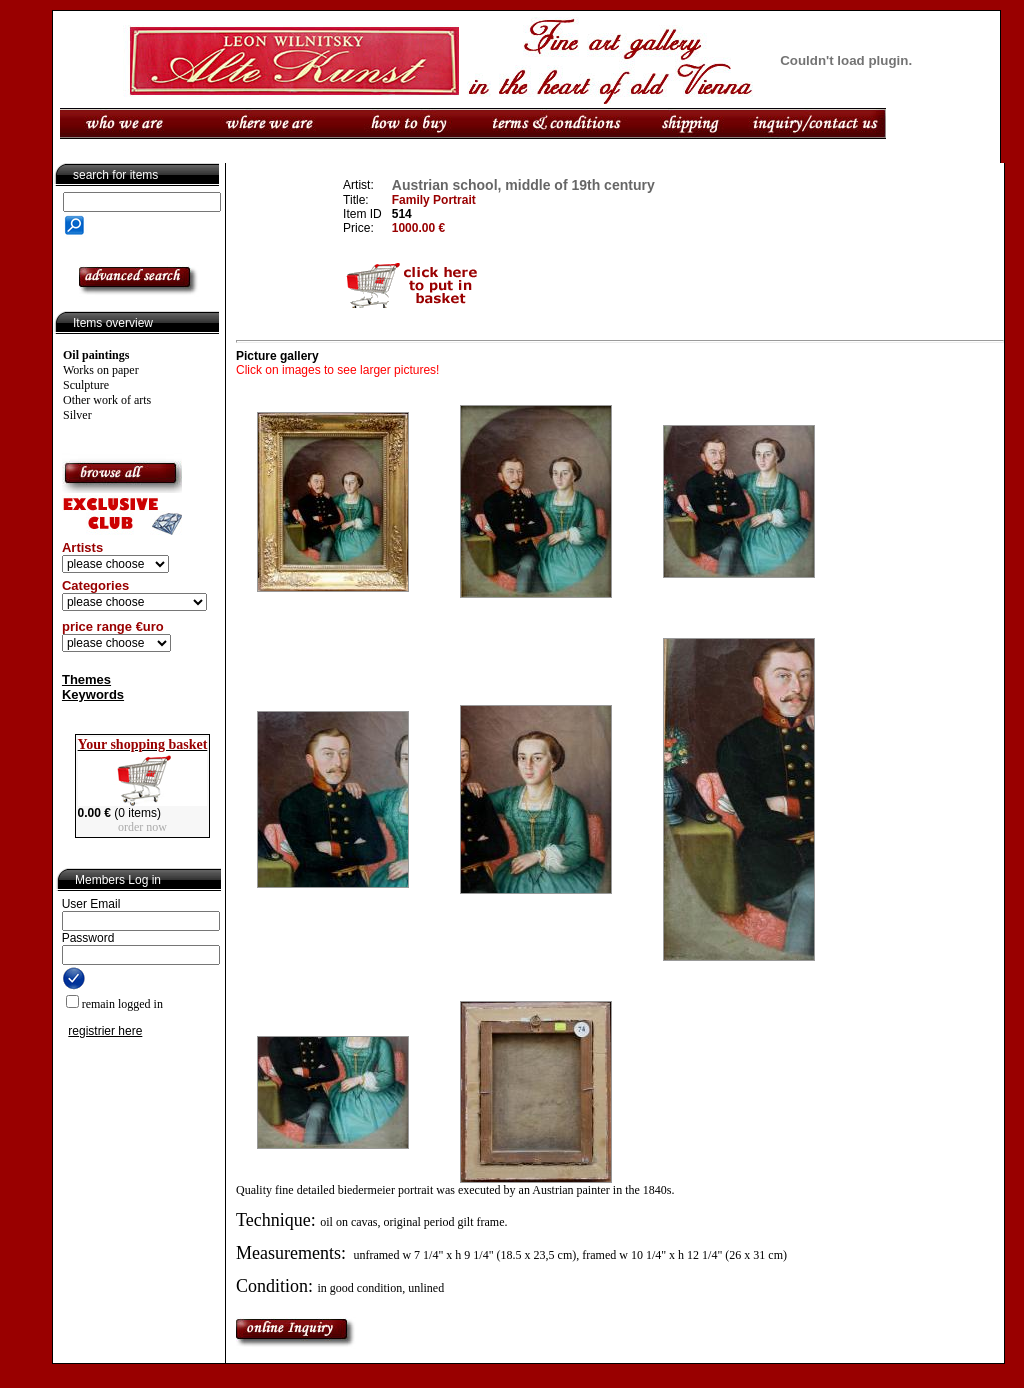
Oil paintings (96, 355)
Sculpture (86, 385)
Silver (77, 415)
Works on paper (101, 370)
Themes (86, 679)
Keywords (93, 694)
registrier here (105, 1031)
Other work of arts (107, 400)
